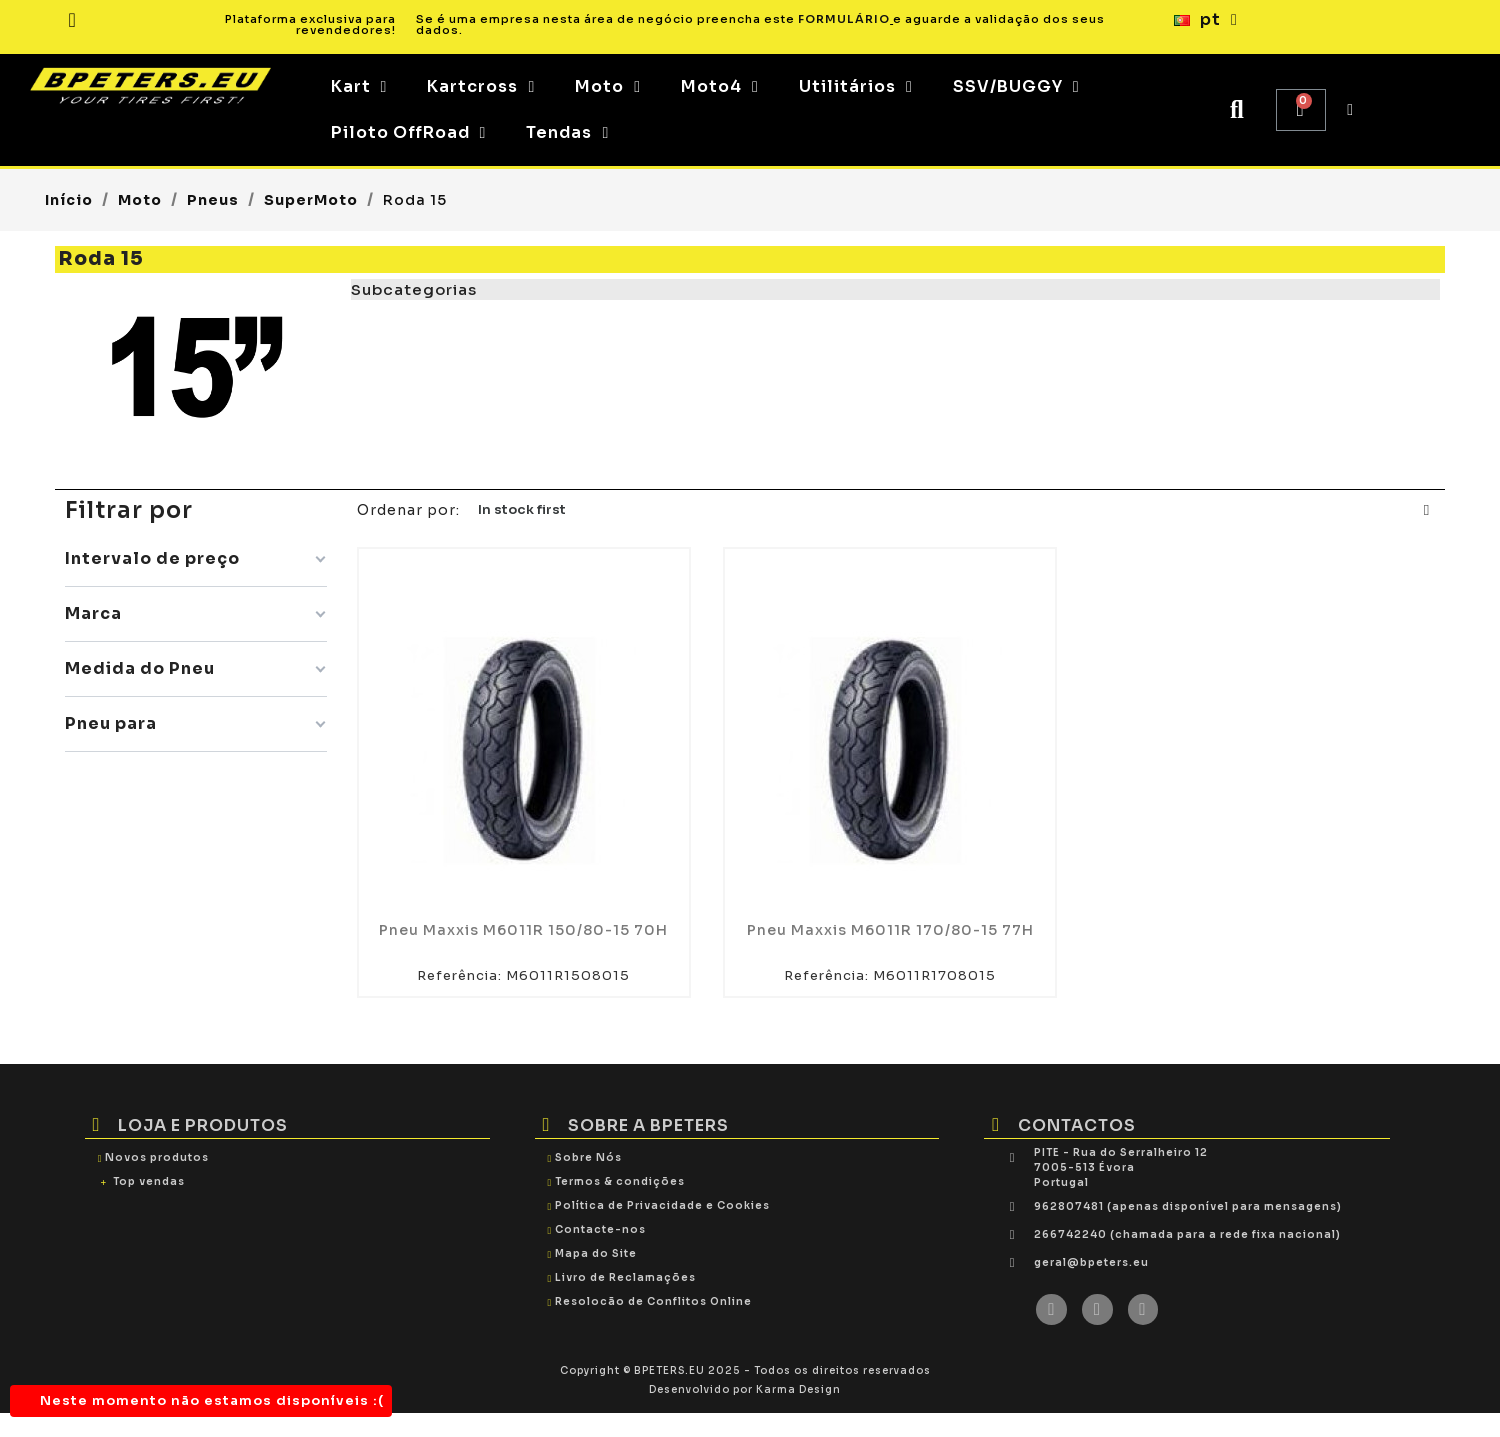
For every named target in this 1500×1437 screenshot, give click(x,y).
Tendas (567, 133)
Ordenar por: (408, 510)
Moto (608, 87)
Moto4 (720, 87)
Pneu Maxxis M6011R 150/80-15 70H (523, 930)
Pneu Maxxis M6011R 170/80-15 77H (890, 930)
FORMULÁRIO (844, 19)
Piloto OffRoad (409, 133)
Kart (359, 87)
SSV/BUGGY (1016, 87)
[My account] (1350, 110)
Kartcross (481, 87)
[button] (1237, 110)
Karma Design (798, 1389)
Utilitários (856, 87)
